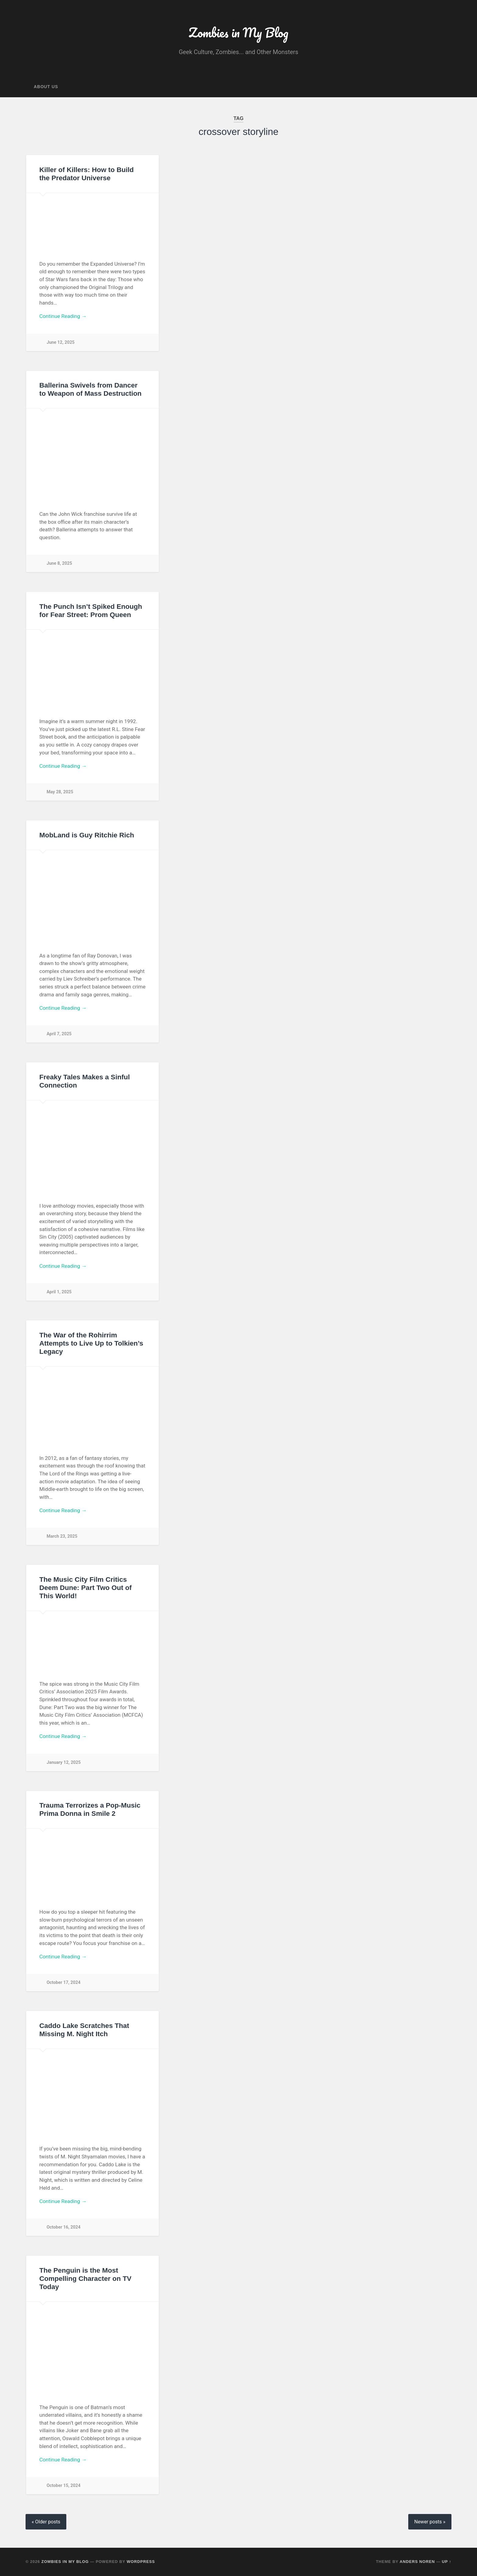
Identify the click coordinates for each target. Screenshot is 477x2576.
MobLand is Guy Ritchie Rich (86, 835)
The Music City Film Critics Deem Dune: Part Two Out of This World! (85, 1588)
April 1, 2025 (59, 1292)
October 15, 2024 (64, 2485)
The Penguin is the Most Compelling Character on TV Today (85, 2279)
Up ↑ (447, 2561)
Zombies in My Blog (238, 32)
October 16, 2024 (64, 2227)
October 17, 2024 (64, 1982)
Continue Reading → (62, 316)
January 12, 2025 (64, 1762)
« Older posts (46, 2522)
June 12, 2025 (61, 342)
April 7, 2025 (59, 1034)
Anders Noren (417, 2561)
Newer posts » (429, 2522)
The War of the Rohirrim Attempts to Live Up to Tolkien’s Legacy (91, 1343)
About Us (46, 87)
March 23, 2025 (62, 1536)
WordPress (141, 2561)
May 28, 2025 (60, 792)
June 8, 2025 (59, 563)
